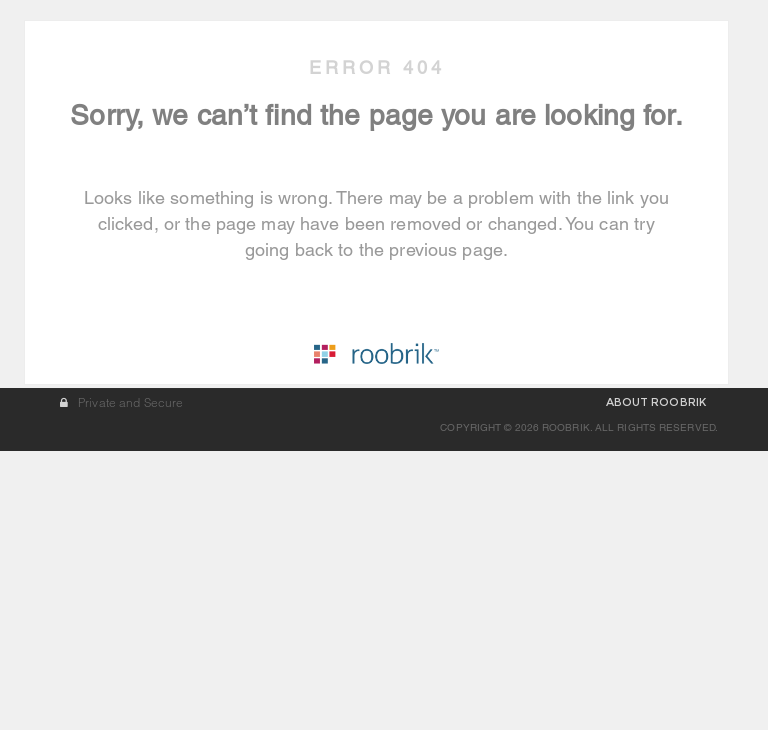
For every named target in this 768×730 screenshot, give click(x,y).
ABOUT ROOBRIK (656, 691)
